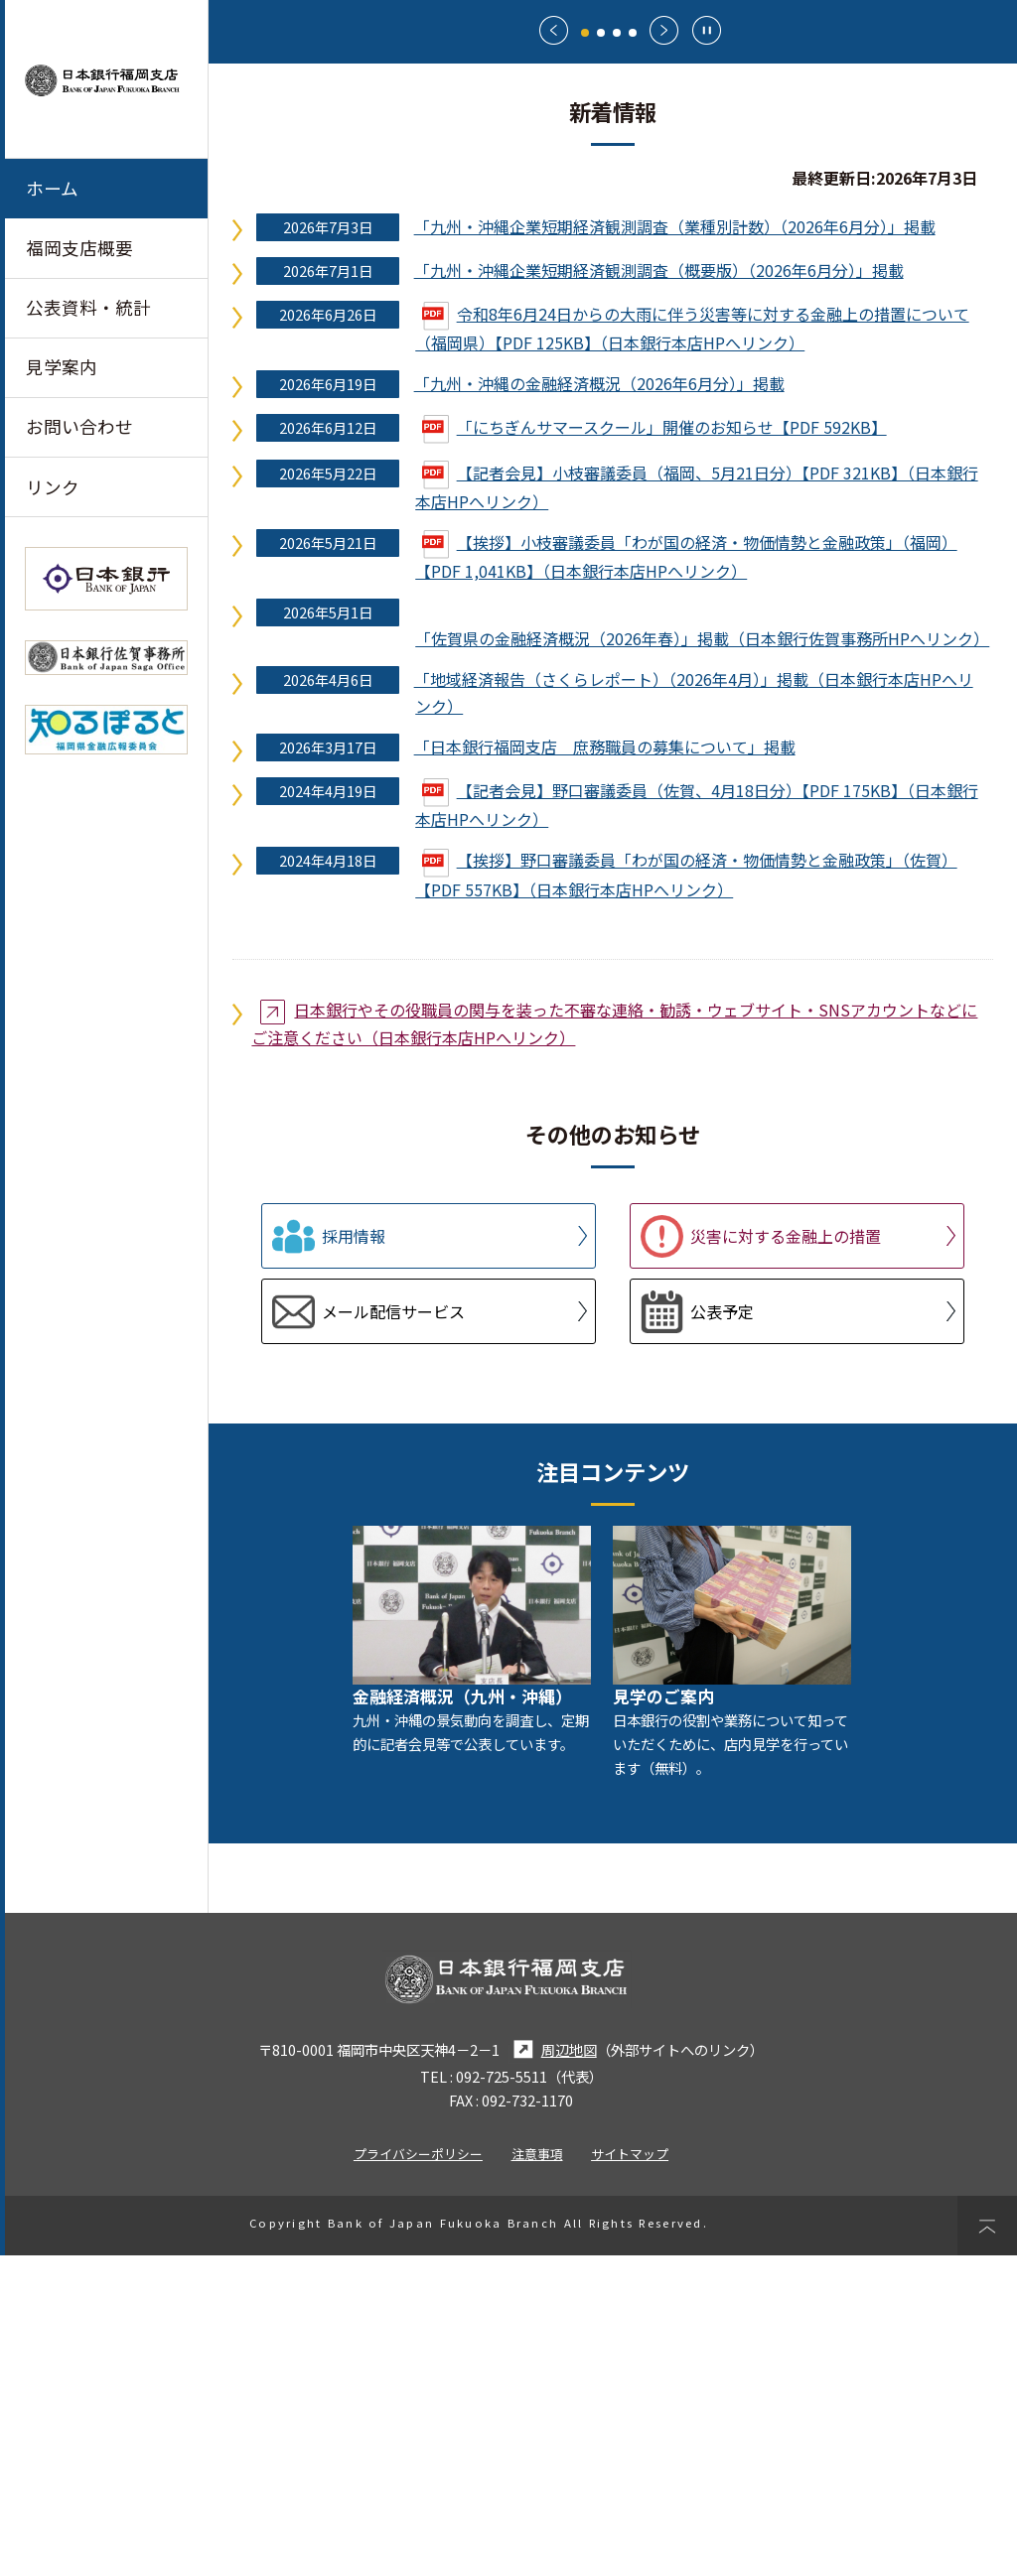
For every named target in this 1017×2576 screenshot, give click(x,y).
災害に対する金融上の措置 (785, 1557)
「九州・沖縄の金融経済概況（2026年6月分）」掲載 (599, 704)
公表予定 (722, 1633)
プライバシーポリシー (418, 2474)
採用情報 (353, 1557)
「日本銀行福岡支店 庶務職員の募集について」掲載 (605, 1068)
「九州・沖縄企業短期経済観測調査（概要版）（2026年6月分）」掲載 (659, 591)
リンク (52, 487)
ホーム (52, 188)
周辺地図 (552, 2370)
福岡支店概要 (79, 247)
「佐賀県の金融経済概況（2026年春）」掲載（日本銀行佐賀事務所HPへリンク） (702, 960)
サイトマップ (629, 2474)
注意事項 (537, 2474)
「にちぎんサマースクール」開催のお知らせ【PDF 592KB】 (654, 747)
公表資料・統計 (88, 307)
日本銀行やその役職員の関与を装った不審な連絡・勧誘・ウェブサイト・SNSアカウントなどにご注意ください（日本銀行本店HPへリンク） (614, 1344)
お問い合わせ (79, 426)
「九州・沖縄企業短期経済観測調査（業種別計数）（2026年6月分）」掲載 (675, 547)
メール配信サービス (393, 1633)
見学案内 (61, 366)
